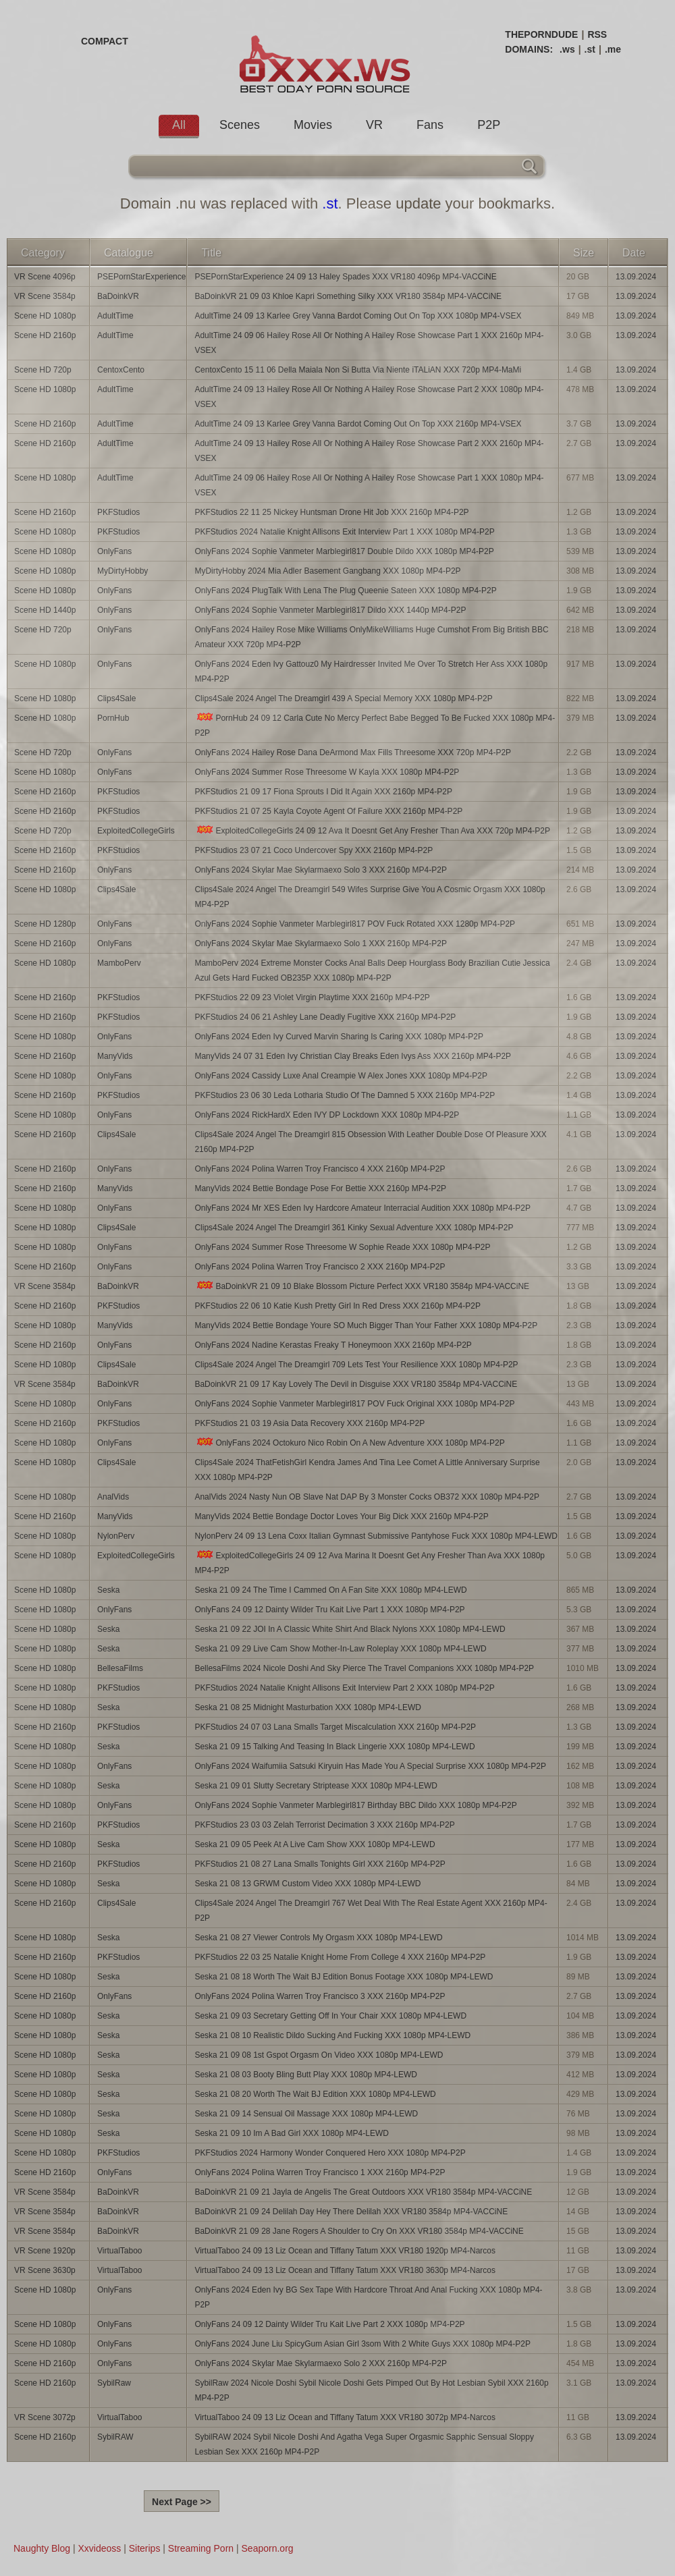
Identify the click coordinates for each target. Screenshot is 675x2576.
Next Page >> (181, 2501)
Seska (108, 1590)
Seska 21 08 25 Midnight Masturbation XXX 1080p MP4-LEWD (307, 1707)
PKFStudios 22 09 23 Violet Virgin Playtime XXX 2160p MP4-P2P (311, 997)
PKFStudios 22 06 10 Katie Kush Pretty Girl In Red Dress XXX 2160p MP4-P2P (337, 1306)
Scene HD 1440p (45, 610)
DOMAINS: (529, 49)
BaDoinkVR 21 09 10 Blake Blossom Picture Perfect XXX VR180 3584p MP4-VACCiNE (361, 1286)
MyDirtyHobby (122, 571)
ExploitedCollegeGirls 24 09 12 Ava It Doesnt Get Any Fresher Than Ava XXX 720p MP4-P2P (372, 830)
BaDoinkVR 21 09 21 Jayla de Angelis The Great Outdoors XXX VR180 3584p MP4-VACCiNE (363, 2192)
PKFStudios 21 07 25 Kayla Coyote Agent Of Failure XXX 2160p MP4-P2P (328, 811)
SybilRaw (114, 2383)
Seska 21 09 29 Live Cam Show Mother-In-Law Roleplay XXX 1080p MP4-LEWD (340, 1648)
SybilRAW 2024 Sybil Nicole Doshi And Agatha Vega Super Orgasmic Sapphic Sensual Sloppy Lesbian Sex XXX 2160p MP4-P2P (364, 2444)
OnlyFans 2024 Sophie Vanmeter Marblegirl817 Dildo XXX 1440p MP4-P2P (330, 610)
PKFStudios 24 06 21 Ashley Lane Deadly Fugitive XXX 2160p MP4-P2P (325, 1017)
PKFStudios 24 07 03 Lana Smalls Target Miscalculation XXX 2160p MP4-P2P (335, 1727)
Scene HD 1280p (45, 924)
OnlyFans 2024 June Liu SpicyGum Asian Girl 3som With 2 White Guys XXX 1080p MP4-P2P (362, 2344)
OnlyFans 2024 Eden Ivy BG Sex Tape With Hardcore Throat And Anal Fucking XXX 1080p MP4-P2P (368, 2297)
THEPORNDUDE (541, 34)
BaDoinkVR (118, 296)
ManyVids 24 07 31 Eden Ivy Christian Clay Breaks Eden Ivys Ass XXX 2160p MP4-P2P (352, 1056)
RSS (597, 34)
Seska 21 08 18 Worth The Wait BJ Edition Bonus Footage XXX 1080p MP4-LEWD (343, 1976)
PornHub (113, 718)
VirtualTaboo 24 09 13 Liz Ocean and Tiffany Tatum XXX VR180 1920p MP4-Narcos (344, 2250)
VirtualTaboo (119, 2250)
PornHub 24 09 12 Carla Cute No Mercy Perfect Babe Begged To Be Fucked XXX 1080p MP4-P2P (374, 725)
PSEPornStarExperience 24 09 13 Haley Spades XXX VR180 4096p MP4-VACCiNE (345, 276)
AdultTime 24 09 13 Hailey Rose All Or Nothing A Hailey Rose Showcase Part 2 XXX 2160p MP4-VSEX (368, 451)
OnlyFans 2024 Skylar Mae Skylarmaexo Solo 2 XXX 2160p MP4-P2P (320, 2363)
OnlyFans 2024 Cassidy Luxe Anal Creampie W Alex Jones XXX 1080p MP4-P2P (340, 1075)
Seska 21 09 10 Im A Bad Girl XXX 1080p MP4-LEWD (291, 2133)
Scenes (239, 125)
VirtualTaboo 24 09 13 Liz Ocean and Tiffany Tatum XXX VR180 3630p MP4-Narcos (344, 2270)
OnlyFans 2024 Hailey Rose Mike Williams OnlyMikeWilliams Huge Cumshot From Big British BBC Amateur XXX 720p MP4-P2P (371, 637)
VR (374, 125)
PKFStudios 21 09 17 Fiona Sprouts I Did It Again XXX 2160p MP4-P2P (323, 791)
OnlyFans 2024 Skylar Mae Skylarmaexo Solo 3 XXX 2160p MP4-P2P (320, 870)
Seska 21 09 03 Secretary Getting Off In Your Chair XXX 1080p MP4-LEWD (330, 2016)
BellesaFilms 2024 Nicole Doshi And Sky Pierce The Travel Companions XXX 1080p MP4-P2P (364, 1668)
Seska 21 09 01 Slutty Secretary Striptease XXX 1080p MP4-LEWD (315, 1785)
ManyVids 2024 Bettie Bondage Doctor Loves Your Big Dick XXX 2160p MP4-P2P (341, 1516)
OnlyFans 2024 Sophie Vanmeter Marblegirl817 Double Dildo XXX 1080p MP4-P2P (343, 551)
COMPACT (104, 41)
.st (590, 49)
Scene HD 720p (43, 370)
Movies (313, 125)
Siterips (145, 2548)
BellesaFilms (120, 1668)
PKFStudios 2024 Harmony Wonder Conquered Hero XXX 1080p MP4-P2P (329, 2153)
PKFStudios (118, 512)
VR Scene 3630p (45, 2270)
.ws (567, 49)
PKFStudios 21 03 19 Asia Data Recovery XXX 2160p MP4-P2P (309, 1423)
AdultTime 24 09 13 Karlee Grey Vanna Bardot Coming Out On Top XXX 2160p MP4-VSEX (357, 424)
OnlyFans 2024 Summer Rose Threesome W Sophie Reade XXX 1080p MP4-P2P (342, 1247)
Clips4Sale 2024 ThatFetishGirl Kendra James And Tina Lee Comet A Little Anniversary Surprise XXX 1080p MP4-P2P (366, 1470)
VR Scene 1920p (45, 2250)
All (179, 125)
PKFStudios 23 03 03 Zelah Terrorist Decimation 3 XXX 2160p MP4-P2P (324, 1825)
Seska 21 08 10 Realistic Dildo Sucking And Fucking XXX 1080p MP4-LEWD (332, 2035)
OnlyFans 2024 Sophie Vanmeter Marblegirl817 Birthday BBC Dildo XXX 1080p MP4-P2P (355, 1805)
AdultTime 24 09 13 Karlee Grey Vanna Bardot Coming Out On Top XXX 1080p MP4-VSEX (357, 316)
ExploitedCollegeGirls (136, 830)
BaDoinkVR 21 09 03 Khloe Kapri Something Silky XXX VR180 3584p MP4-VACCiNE (348, 296)
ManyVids (114, 1056)
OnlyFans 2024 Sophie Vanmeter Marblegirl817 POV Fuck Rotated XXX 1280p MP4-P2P (354, 924)
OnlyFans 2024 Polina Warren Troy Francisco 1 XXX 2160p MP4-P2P (319, 2172)
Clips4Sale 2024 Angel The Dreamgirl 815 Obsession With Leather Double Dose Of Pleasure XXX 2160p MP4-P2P (370, 1142)
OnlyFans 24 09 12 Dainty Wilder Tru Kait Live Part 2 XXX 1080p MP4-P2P (329, 2324)
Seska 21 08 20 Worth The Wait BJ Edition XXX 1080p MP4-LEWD (314, 2094)
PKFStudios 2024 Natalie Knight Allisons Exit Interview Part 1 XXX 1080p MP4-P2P (344, 532)
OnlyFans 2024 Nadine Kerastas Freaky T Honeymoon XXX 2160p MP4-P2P (332, 1345)
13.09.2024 (636, 276)
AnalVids (113, 1497)
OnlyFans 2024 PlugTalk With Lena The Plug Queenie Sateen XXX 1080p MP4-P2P (345, 590)
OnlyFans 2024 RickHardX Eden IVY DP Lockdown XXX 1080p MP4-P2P (326, 1115)
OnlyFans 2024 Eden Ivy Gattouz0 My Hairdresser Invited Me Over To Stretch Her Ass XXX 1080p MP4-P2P (370, 671)
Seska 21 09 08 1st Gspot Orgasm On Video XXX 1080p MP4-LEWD (318, 2055)
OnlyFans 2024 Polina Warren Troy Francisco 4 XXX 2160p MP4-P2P (319, 1169)
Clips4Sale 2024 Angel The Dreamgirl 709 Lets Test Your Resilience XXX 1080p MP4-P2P (356, 1364)
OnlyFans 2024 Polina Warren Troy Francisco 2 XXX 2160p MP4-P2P (319, 1266)
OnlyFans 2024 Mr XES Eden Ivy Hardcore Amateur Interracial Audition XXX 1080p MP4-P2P (362, 1208)
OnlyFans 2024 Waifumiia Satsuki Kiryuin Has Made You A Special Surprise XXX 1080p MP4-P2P (370, 1766)
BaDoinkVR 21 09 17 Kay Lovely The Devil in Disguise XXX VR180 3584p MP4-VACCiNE (355, 1384)
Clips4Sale (116, 698)
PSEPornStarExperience (141, 276)
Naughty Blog (42, 2548)
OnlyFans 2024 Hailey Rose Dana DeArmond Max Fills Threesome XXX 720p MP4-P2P (352, 752)
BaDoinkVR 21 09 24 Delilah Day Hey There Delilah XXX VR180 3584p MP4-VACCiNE (351, 2211)
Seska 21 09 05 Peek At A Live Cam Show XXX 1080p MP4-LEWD (314, 1844)
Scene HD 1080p (45, 316)
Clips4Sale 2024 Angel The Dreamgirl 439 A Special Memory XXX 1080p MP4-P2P (343, 698)
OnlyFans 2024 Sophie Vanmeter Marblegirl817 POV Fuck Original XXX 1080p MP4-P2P (354, 1403)
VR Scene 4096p (45, 276)
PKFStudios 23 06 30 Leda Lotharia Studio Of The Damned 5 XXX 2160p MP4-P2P (344, 1095)
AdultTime (115, 316)
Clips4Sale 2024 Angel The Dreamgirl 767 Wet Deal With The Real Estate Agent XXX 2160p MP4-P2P (370, 1910)
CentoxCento (120, 370)
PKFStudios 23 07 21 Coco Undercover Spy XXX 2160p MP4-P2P (313, 850)
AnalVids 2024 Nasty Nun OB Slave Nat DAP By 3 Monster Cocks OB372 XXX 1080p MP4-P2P (366, 1497)
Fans (429, 125)
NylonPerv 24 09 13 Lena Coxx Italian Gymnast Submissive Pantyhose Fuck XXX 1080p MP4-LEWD (376, 1536)
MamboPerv (119, 963)
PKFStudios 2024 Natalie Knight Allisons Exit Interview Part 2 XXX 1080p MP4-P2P (344, 1688)
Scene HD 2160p (45, 335)
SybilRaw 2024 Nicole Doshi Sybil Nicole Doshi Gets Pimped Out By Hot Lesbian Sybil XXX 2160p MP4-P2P (371, 2390)
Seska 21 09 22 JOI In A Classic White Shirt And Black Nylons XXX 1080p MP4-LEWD (349, 1629)
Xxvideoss (99, 2548)
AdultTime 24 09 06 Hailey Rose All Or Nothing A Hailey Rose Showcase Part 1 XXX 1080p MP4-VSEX (368, 485)
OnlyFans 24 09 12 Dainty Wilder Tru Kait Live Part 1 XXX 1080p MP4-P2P (329, 1609)
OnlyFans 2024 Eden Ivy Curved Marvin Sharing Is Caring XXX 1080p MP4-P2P (338, 1036)
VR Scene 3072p (45, 2417)
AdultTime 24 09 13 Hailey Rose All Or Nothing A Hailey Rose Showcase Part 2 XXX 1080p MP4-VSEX (368, 397)
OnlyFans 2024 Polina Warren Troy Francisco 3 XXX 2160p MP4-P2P (319, 1996)
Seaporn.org (268, 2548)
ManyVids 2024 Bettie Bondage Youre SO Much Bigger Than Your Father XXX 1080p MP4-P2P (365, 1325)
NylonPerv (115, 1536)
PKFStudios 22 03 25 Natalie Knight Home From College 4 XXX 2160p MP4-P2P (339, 1957)
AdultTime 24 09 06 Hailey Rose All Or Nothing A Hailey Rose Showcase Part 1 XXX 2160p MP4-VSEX (368, 343)
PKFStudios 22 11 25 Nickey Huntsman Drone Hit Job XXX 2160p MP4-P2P (331, 512)
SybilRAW (115, 2437)
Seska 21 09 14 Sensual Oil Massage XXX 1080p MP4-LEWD (306, 2113)
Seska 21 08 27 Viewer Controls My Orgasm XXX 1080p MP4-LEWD (318, 1937)
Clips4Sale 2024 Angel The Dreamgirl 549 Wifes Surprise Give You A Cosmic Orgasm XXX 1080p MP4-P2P (369, 897)
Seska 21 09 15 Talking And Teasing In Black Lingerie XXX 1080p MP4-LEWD (334, 1746)
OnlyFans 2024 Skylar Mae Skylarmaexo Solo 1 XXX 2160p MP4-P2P (320, 943)
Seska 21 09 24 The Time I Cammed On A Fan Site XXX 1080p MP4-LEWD (330, 1590)
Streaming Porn (201, 2548)
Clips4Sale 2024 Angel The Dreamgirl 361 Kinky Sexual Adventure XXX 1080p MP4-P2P (353, 1227)
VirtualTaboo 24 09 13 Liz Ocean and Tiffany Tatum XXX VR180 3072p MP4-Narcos (344, 2417)
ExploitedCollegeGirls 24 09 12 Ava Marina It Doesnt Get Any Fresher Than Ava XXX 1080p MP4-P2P (369, 1562)
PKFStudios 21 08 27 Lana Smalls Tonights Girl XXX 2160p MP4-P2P (319, 1864)
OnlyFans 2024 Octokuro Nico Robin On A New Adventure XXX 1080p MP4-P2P (349, 1442)
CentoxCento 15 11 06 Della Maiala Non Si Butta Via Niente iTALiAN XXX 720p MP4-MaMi (357, 370)
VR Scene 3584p (45, 296)
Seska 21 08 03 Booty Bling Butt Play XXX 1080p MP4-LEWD (305, 2074)
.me (613, 49)
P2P (488, 125)
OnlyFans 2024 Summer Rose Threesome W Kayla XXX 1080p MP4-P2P (326, 772)
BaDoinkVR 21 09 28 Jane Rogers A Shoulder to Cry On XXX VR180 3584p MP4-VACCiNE (358, 2231)
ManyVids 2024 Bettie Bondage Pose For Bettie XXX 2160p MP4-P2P (320, 1188)
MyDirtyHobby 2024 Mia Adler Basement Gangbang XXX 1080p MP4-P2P (327, 571)
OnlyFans (114, 551)
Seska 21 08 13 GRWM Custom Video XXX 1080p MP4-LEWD (307, 1883)
